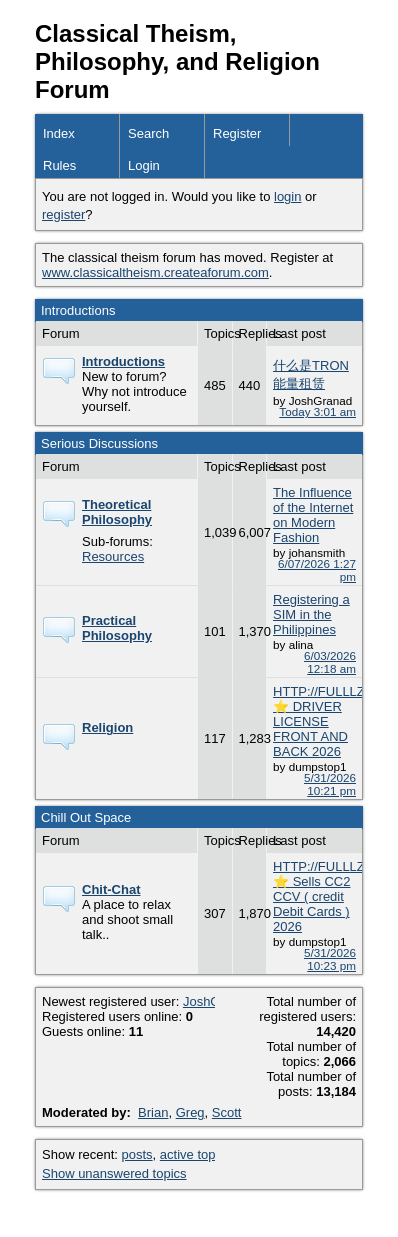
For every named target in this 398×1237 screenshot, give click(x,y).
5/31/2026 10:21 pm (330, 784)
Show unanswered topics (114, 1173)
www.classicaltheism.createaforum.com (155, 272)
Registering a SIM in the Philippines (311, 614)
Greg (190, 1112)
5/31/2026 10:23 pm (330, 959)
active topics (196, 1154)
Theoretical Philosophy (117, 512)
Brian (153, 1112)
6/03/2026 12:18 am (330, 662)
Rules (59, 165)
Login (144, 165)
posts (137, 1154)
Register (237, 133)
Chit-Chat (111, 889)
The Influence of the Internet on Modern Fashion (313, 515)
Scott (227, 1112)
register (63, 214)
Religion (107, 727)
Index (59, 133)
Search (148, 133)
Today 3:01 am (317, 411)
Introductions (123, 361)
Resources (113, 556)
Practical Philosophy (117, 628)
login (287, 196)
